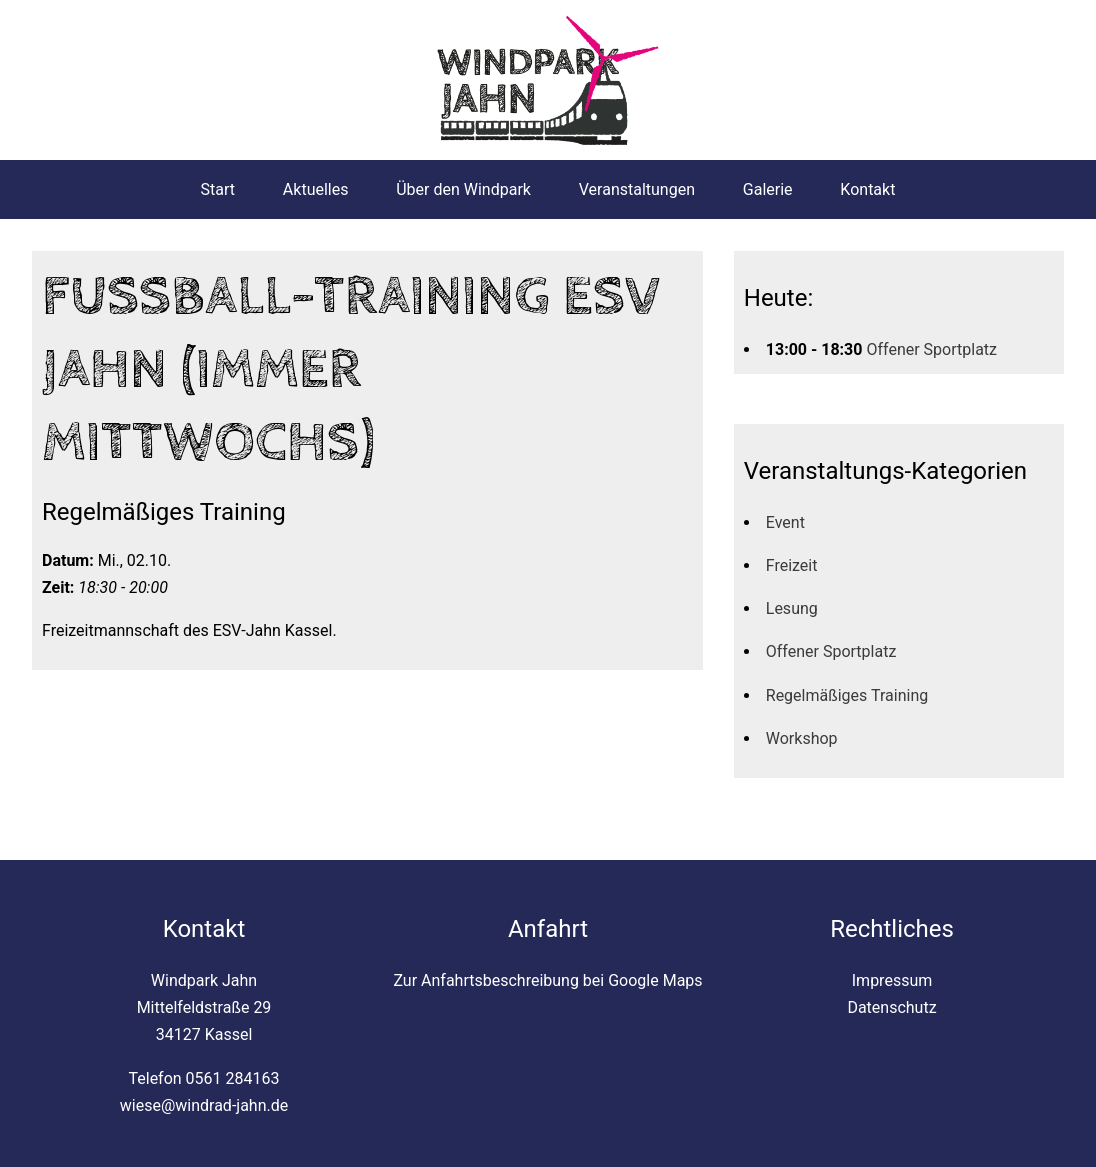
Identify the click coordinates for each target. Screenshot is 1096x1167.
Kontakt (867, 189)
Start (218, 189)
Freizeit (792, 565)
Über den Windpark (463, 189)
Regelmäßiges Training (847, 695)
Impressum (892, 980)
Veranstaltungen (637, 189)
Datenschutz (891, 1007)
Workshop (802, 738)
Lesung (792, 608)
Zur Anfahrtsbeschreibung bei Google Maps (547, 980)
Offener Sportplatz (931, 349)
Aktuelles (316, 189)
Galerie (768, 189)
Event (785, 522)
